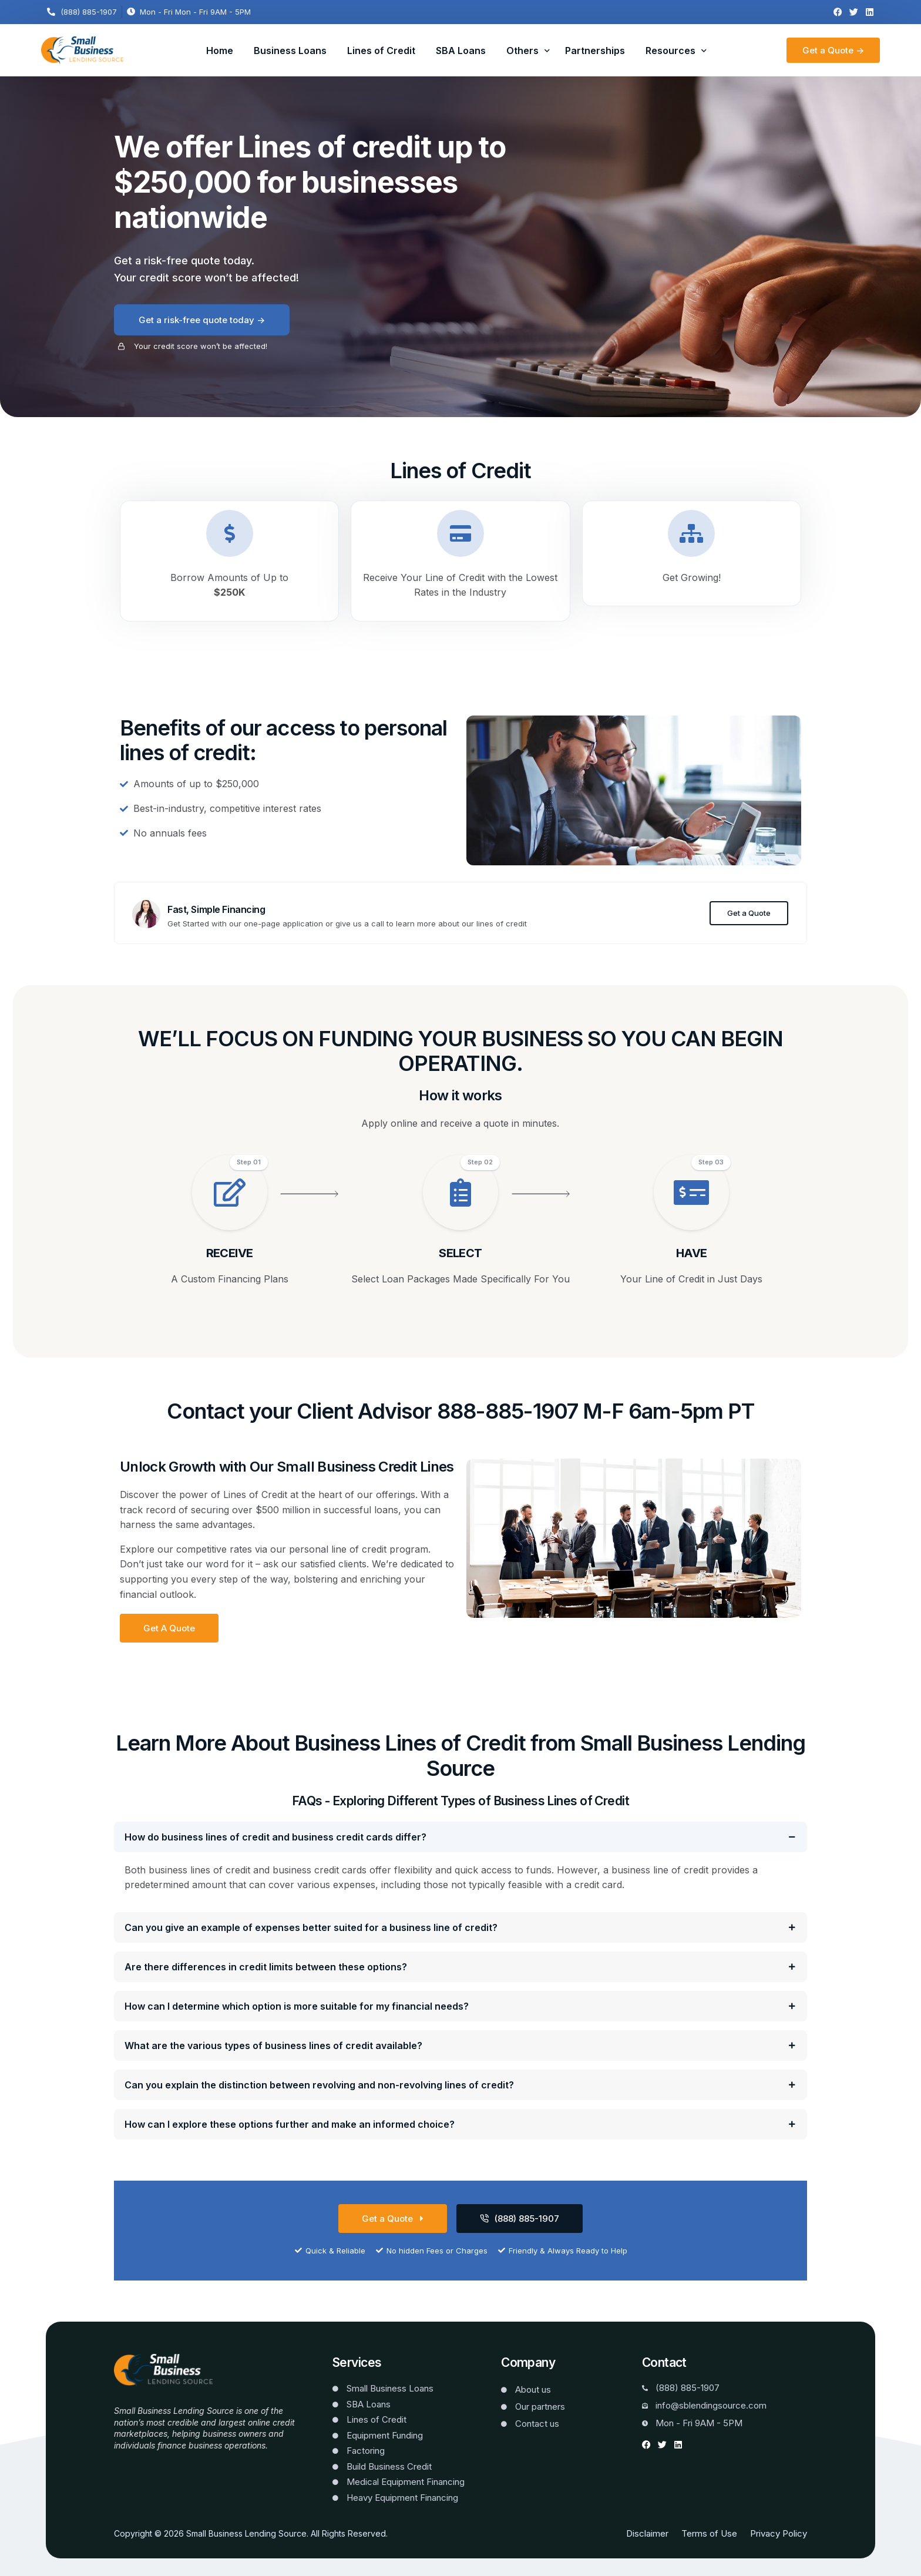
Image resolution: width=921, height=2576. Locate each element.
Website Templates (151, 2463)
